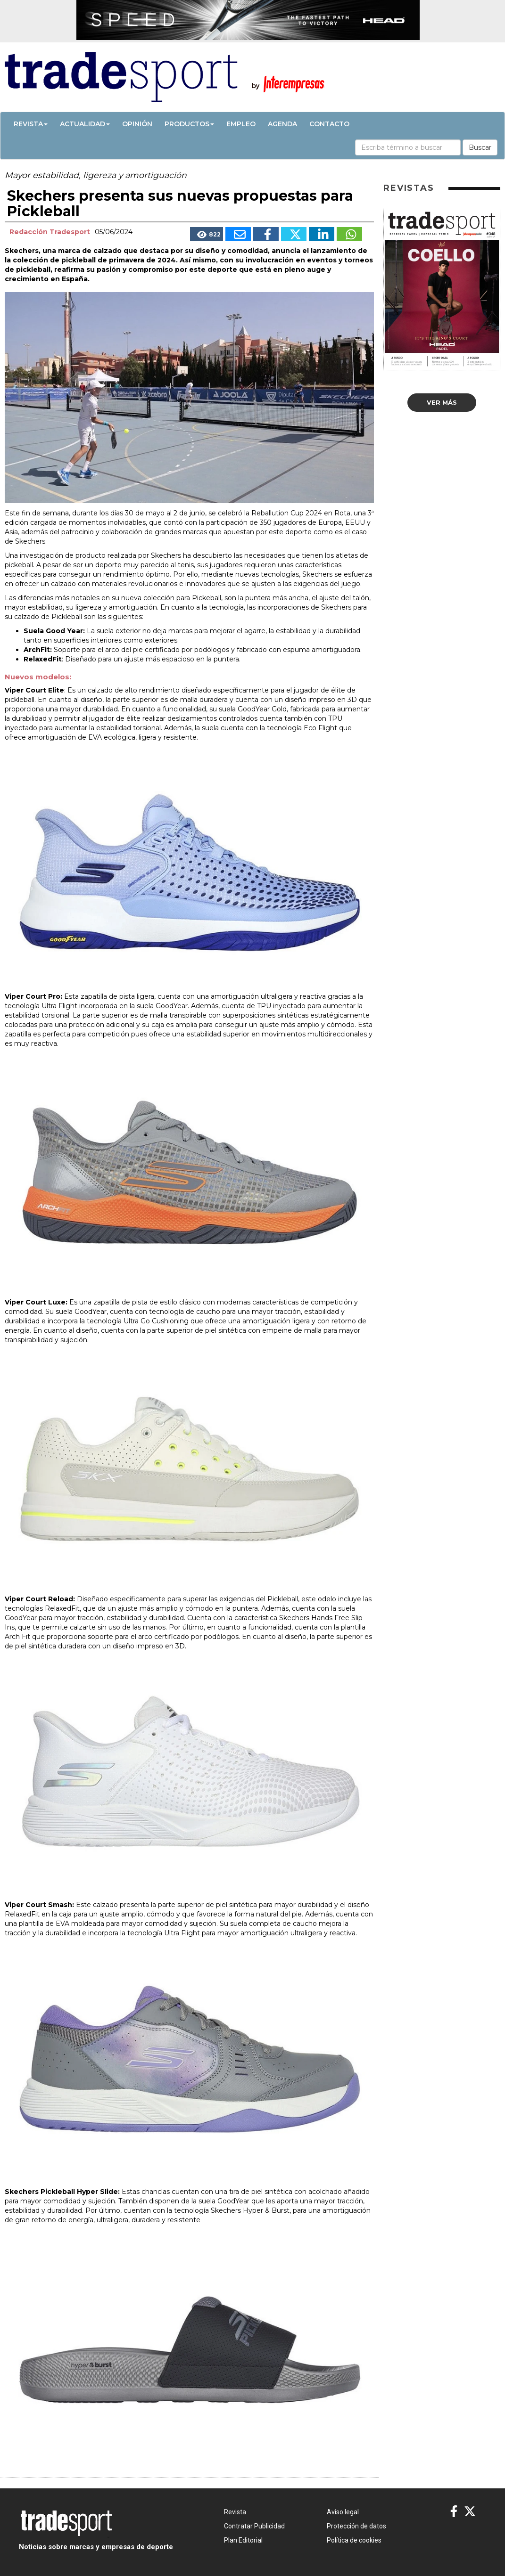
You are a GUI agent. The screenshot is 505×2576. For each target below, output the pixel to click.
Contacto (329, 124)
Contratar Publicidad (254, 2526)
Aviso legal (343, 2512)
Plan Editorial (243, 2540)
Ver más (442, 402)
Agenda (282, 124)
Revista (31, 124)
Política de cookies (354, 2540)
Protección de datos (356, 2526)
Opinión (137, 124)
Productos (189, 124)
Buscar (480, 147)
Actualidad (85, 124)
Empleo (241, 124)
